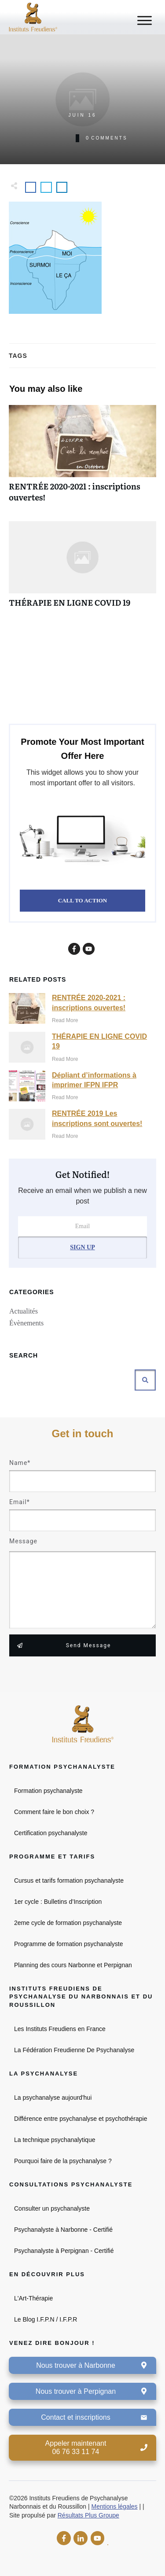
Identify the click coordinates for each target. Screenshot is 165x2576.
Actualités (23, 1311)
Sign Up (82, 1247)
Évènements (26, 1323)
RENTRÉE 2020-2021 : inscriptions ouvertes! (82, 458)
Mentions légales (115, 2506)
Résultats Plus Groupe (88, 2515)
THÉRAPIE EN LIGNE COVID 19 (82, 569)
